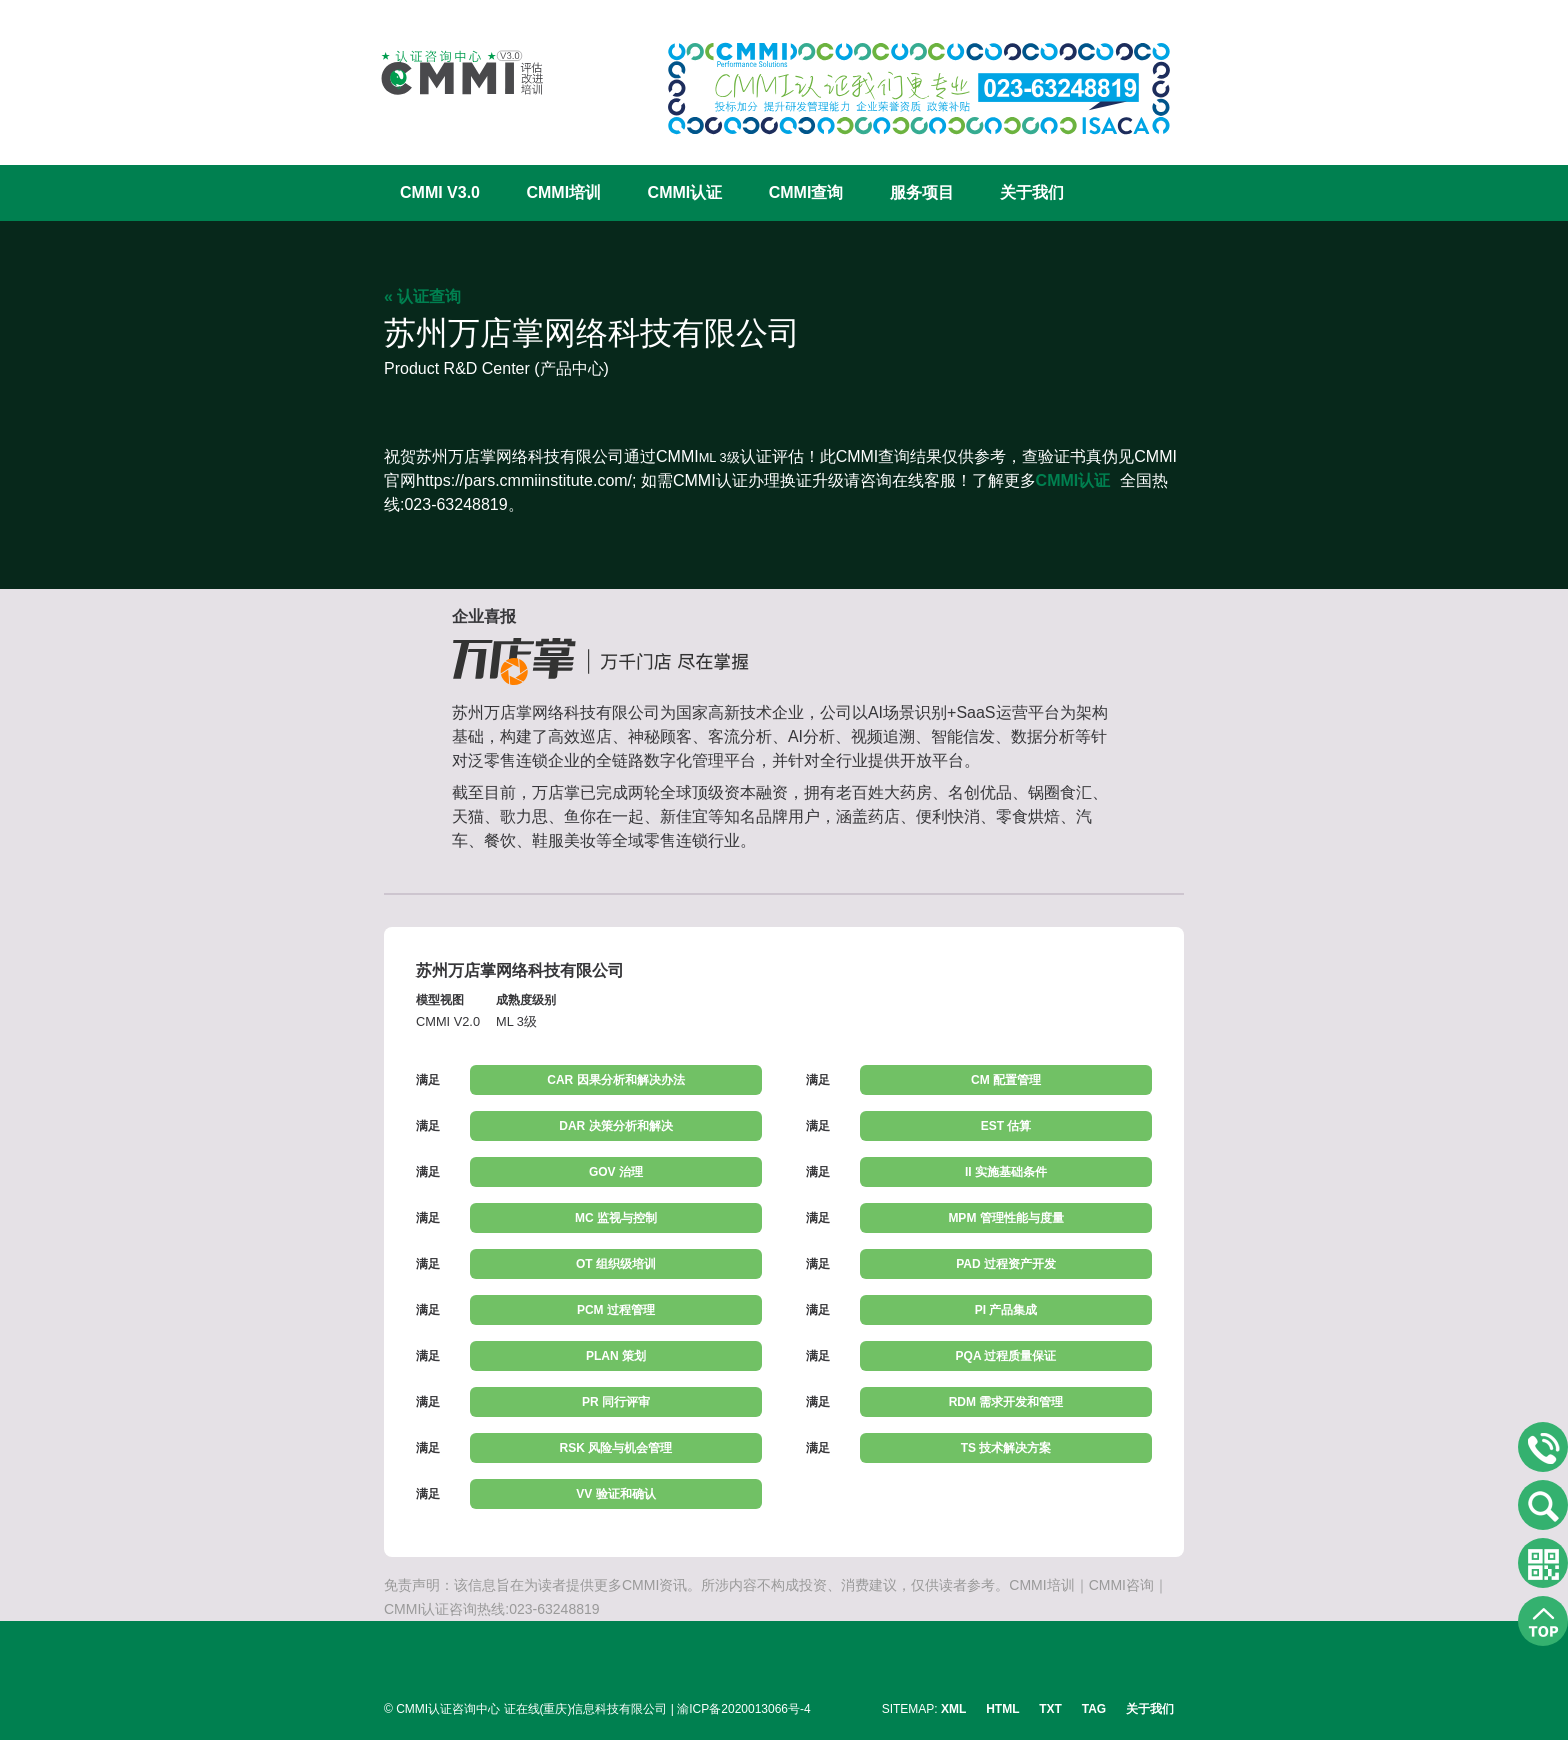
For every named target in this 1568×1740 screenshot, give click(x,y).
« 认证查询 (422, 296)
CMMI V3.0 (440, 192)
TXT (1050, 1709)
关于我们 (1032, 192)
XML (953, 1709)
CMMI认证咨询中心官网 (449, 72)
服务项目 (922, 192)
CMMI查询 (806, 192)
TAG (1094, 1709)
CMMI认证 (685, 192)
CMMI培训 (563, 192)
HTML (1002, 1709)
